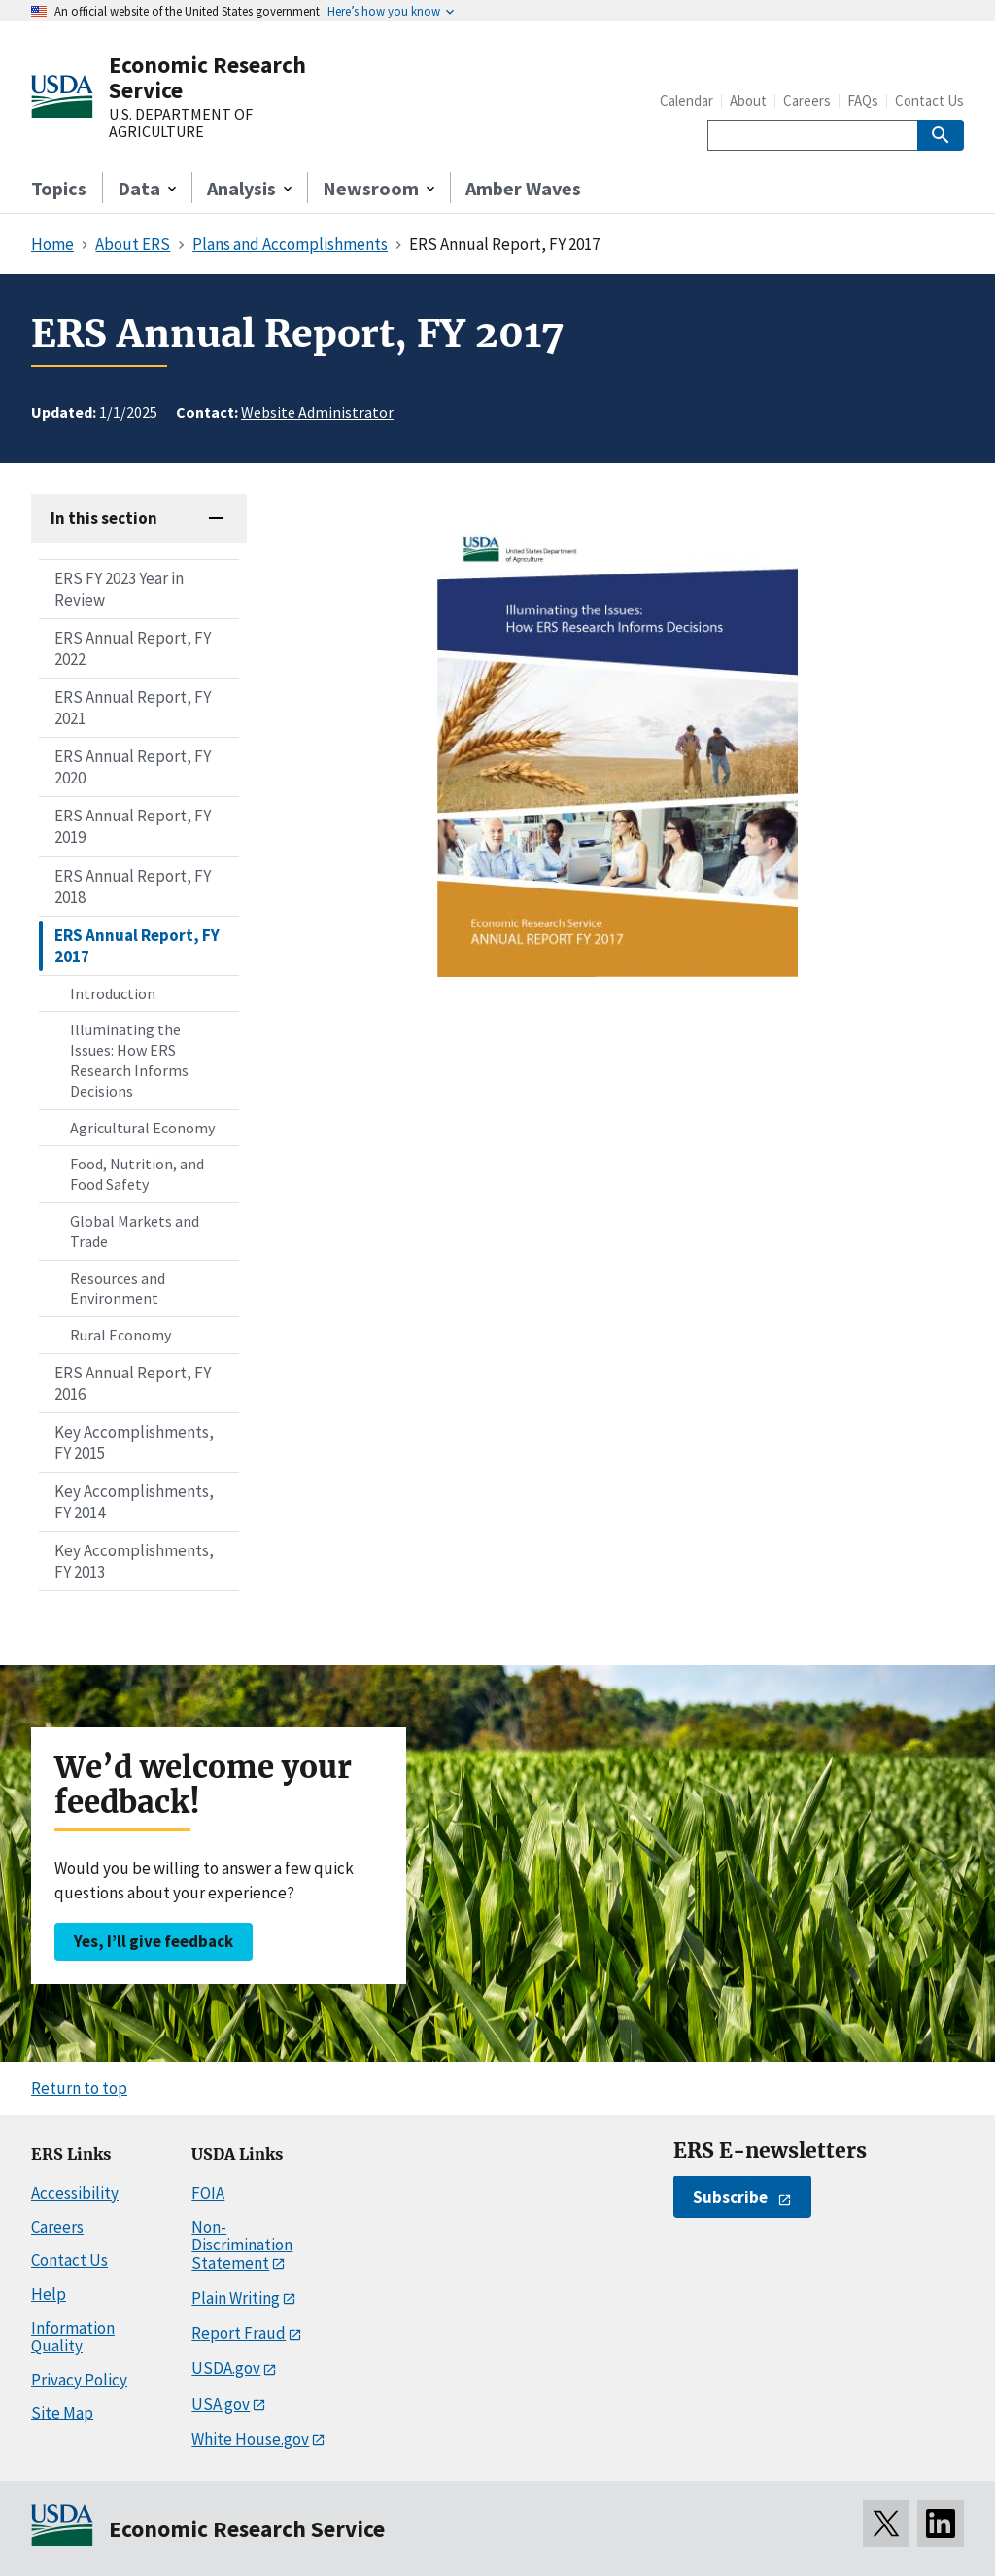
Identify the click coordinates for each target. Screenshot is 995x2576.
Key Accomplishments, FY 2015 (134, 1442)
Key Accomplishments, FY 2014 (134, 1501)
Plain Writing (235, 2298)
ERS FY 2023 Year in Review (119, 589)
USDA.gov (225, 2368)
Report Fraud (238, 2333)
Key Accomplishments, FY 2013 (134, 1561)
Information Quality (73, 2337)
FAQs (862, 100)
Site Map (62, 2412)
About (748, 100)
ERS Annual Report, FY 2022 (132, 648)
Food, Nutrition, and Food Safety (137, 1174)
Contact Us (929, 100)
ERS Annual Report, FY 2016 (132, 1383)
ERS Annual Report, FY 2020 (132, 767)
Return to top (79, 2088)
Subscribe (730, 2197)
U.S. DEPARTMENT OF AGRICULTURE (181, 123)
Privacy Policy (79, 2379)
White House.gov (250, 2439)
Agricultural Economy (142, 1127)
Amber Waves (523, 188)
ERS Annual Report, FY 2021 (132, 707)
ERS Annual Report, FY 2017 (137, 945)
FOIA (207, 2193)
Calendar (686, 100)
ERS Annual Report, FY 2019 (132, 826)
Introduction (112, 993)
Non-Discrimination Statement (241, 2245)
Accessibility (75, 2193)
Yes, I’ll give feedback (153, 1941)
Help (48, 2294)
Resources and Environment (117, 1288)
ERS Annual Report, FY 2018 (132, 886)
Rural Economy (120, 1334)
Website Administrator (317, 412)
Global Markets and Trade (134, 1231)
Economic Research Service (207, 77)
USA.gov (220, 2404)
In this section (104, 518)
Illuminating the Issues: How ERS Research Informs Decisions (129, 1059)
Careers (807, 100)
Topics (58, 188)
